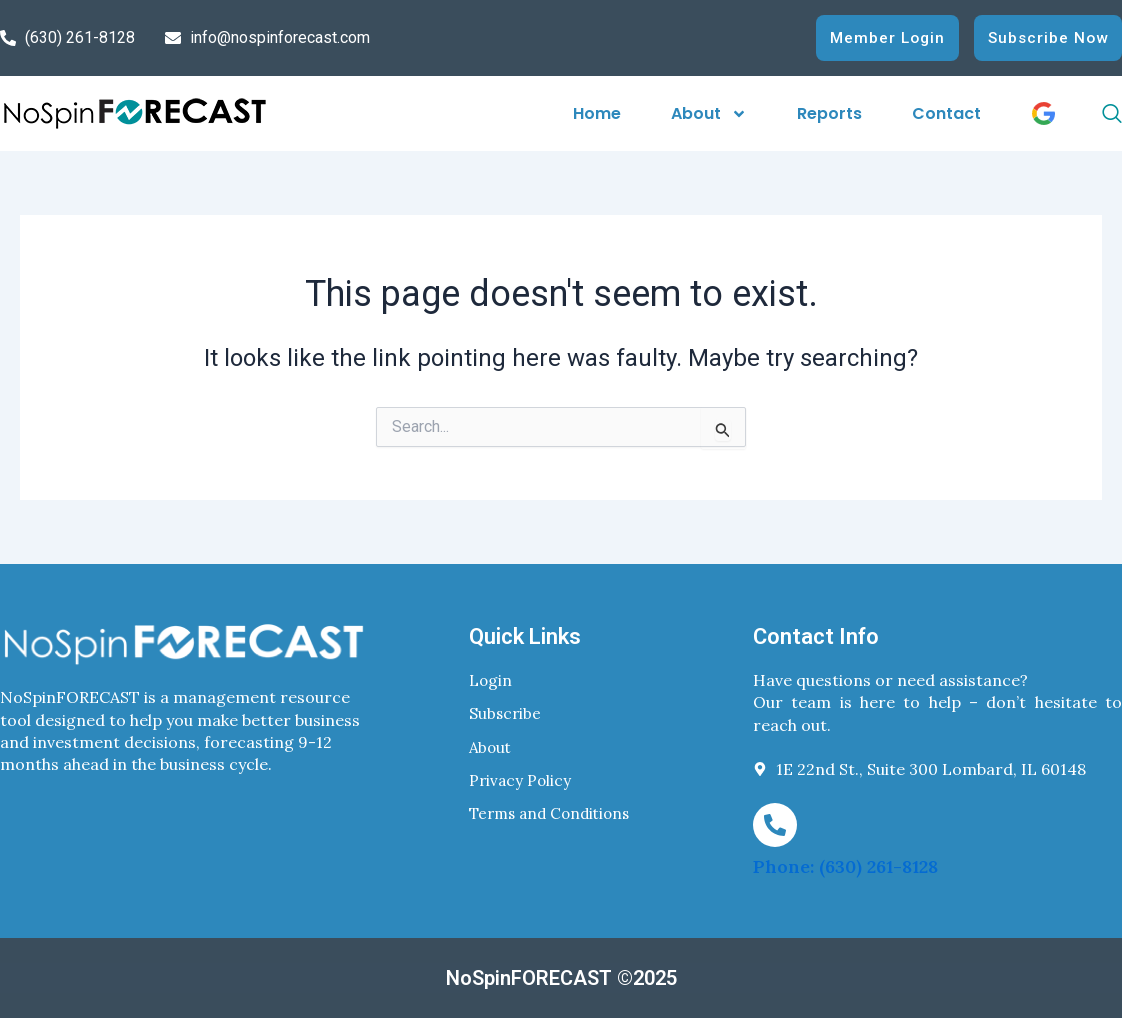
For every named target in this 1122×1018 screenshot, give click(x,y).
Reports (829, 113)
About (709, 113)
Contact (946, 113)
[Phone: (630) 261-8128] (775, 824)
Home (597, 113)
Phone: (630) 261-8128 (845, 866)
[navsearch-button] (1094, 114)
